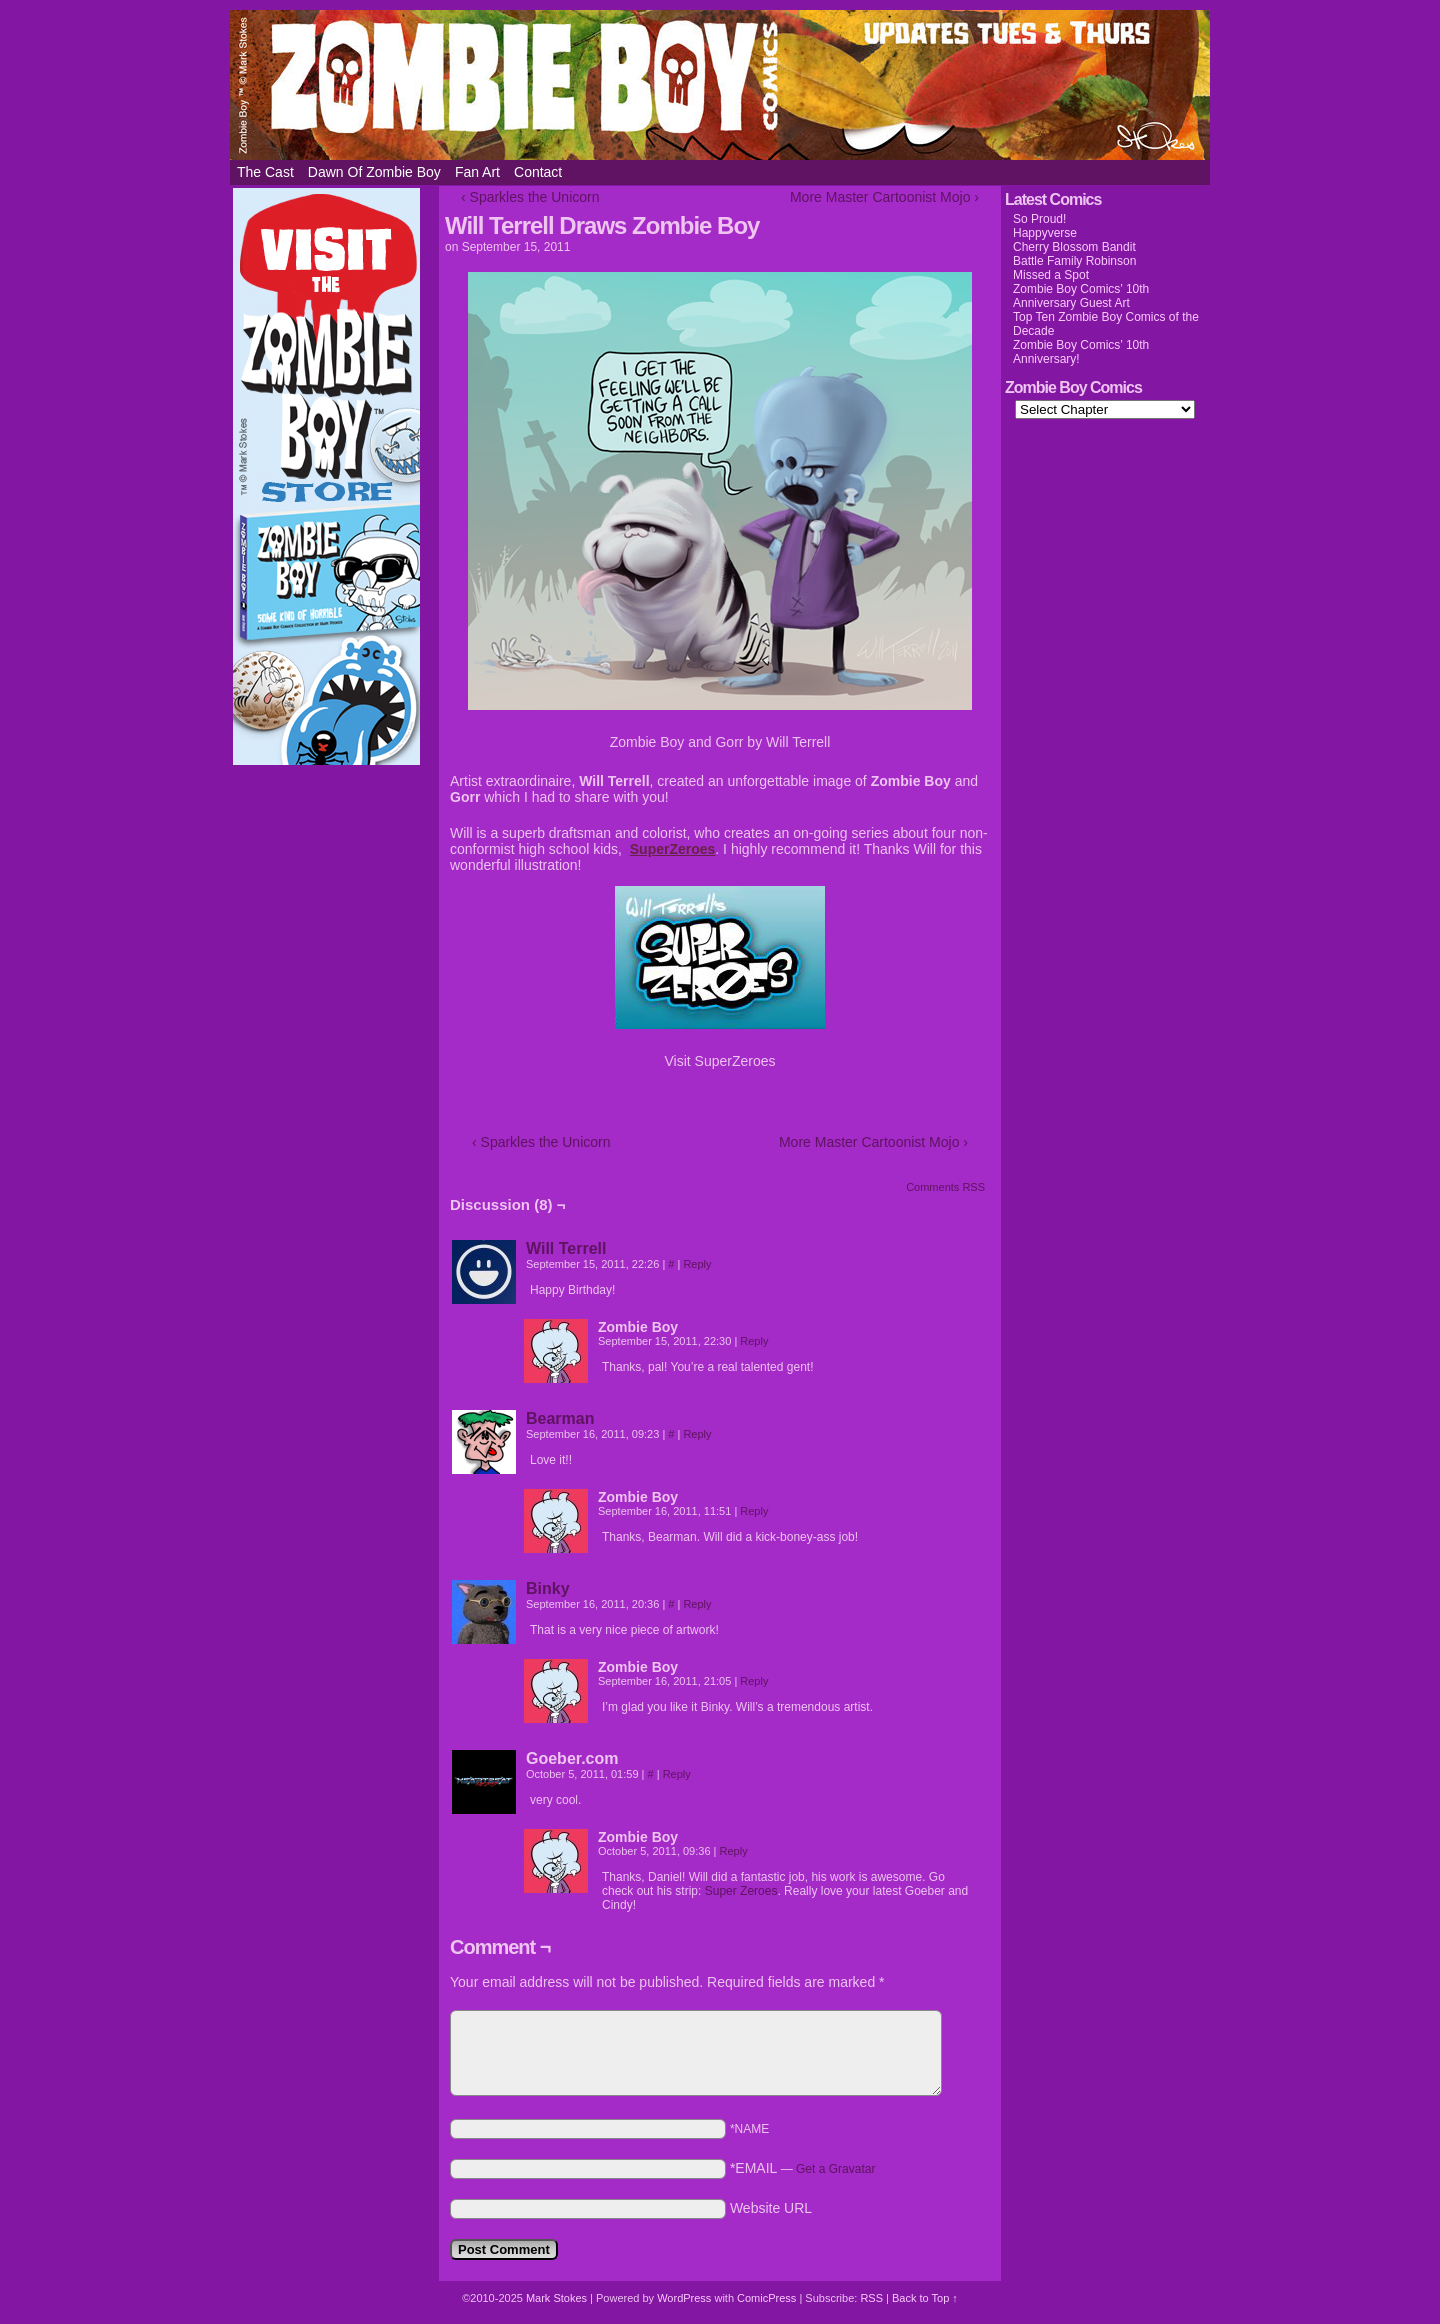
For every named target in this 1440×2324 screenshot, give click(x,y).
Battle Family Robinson (1074, 261)
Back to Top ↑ (925, 2298)
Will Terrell (566, 1248)
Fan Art (477, 172)
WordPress (684, 2298)
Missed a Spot (1051, 275)
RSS (871, 2298)
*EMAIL (803, 2168)
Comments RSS (945, 1187)
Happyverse (1045, 233)
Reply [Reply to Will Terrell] (697, 1264)
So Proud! (1039, 219)
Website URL (771, 2208)
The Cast (265, 172)
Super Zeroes (741, 1891)
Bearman (560, 1418)
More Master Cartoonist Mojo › (884, 197)
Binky (548, 1588)
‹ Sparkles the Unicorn (530, 197)
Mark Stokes (558, 2298)
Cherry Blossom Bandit (1074, 247)
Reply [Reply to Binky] (697, 1604)
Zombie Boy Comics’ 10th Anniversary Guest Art (1081, 296)
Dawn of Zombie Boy (374, 172)
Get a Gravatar (835, 2169)
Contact (538, 172)
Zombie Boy (720, 85)
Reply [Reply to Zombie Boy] (754, 1341)
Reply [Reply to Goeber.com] (677, 1774)
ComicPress (766, 2298)
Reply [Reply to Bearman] (697, 1434)
